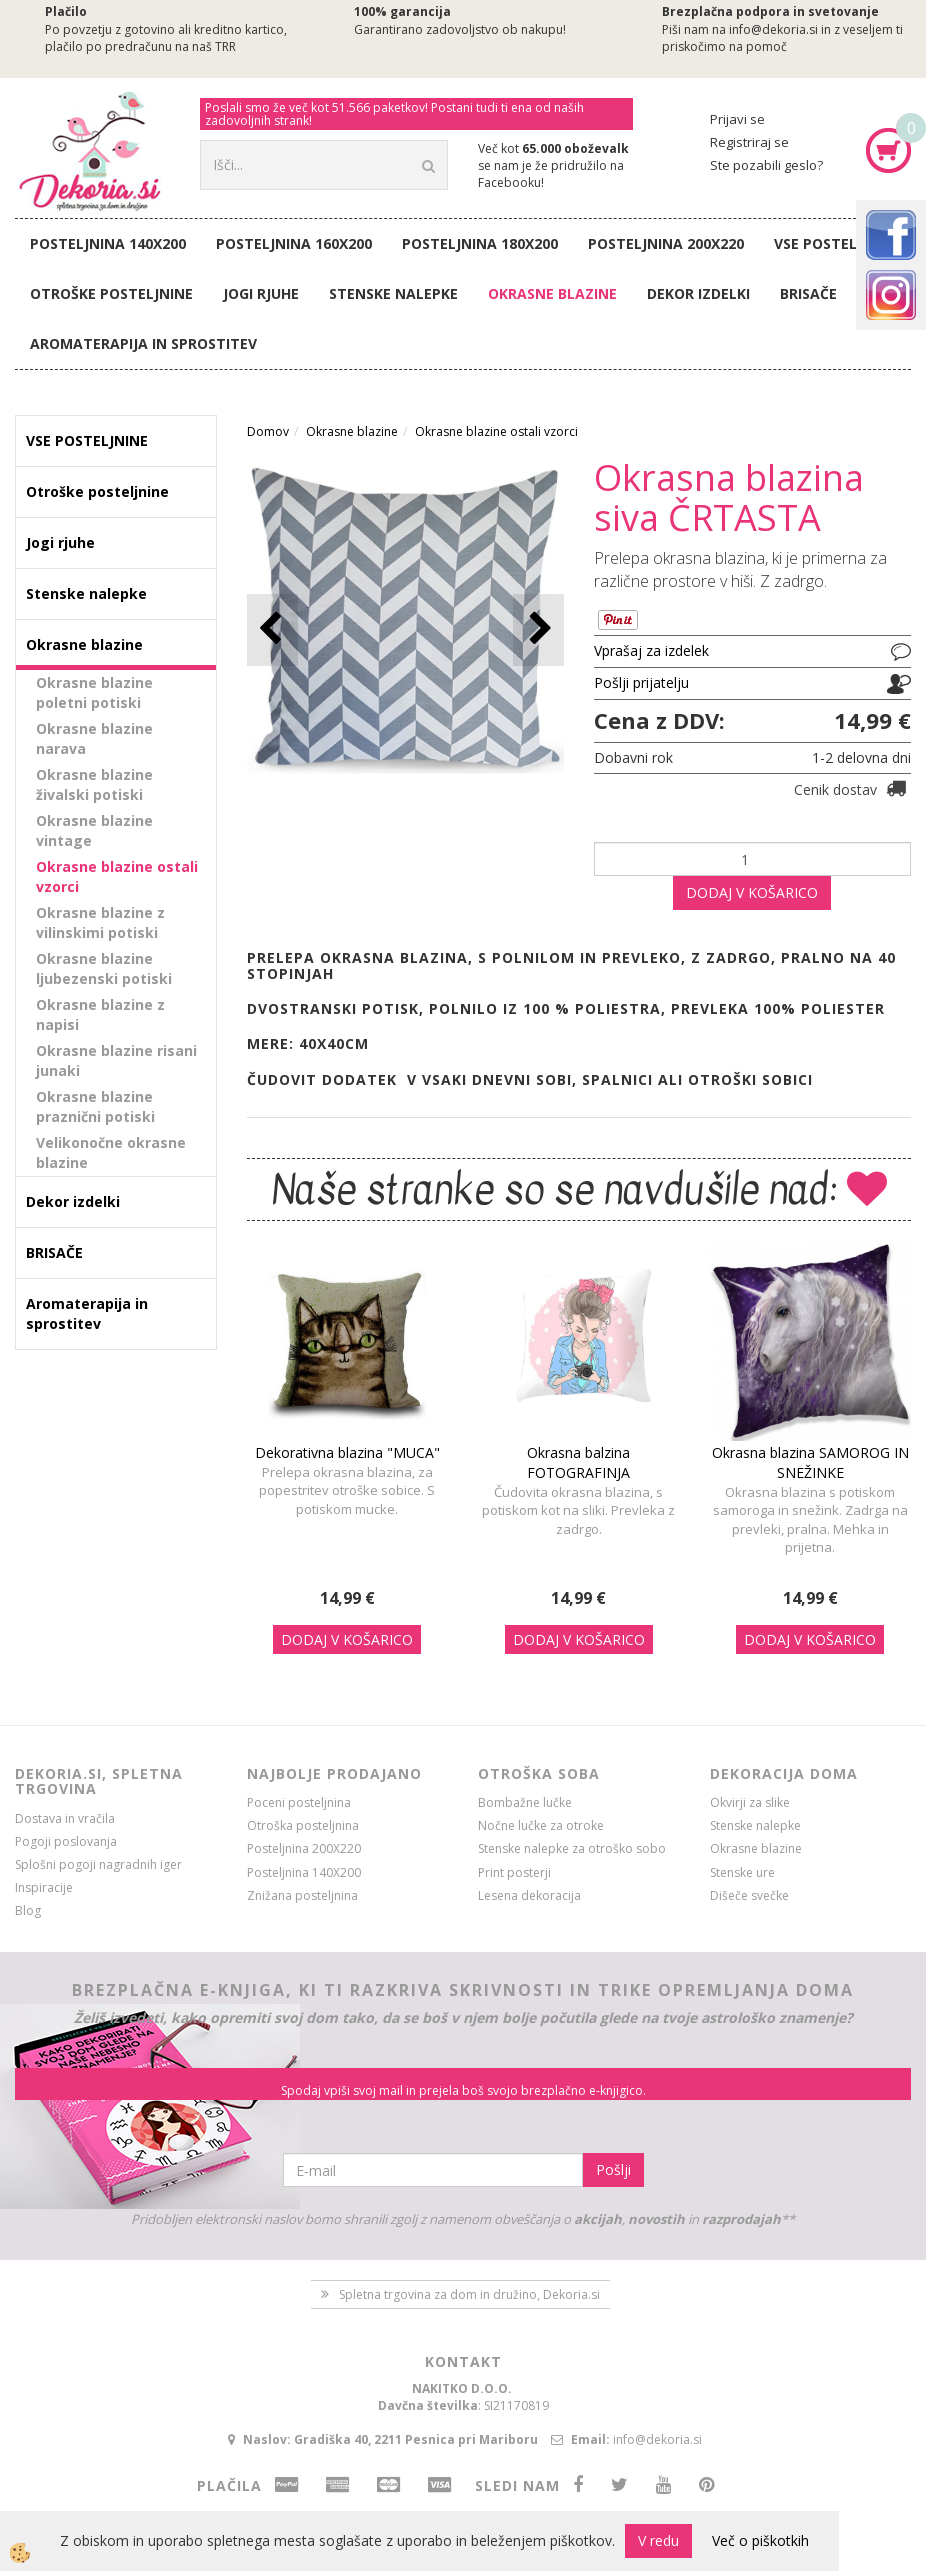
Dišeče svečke (749, 1895)
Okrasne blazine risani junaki (116, 1060)
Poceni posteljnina (299, 1802)
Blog (28, 1910)
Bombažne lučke (525, 1802)
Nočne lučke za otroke (541, 1825)
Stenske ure (742, 1872)
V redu (658, 2540)
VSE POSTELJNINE (835, 243)
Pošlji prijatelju (641, 682)
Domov (268, 431)
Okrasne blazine (552, 293)
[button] (538, 629)
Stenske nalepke (393, 293)
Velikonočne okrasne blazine (111, 1152)
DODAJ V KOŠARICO (752, 892)
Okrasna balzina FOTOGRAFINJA (578, 1462)
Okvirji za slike (750, 1802)
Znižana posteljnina (302, 1895)
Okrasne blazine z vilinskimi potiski (100, 922)
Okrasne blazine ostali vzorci (117, 876)
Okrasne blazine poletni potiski (94, 692)
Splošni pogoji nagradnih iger (98, 1864)
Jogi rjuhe (261, 293)
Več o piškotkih (760, 2540)
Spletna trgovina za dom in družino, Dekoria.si (469, 2294)
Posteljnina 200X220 (666, 243)
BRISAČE (808, 293)
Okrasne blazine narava (94, 738)
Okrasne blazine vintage (94, 830)
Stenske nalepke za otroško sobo (572, 1848)
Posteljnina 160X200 (294, 243)
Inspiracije (44, 1887)
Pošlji (613, 2169)
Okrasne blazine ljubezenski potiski (104, 968)
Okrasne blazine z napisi (100, 1014)
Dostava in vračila (65, 1818)
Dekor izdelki (698, 293)
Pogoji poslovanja (66, 1841)
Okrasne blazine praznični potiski (95, 1106)
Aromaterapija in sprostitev (143, 343)
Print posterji (514, 1872)
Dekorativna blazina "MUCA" (347, 1452)
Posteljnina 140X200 (108, 243)
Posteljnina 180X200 (480, 243)
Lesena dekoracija (529, 1895)
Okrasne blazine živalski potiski (94, 784)
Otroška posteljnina (303, 1825)
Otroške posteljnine (111, 293)
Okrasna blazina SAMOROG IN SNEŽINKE (810, 1462)
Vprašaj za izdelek (651, 650)
